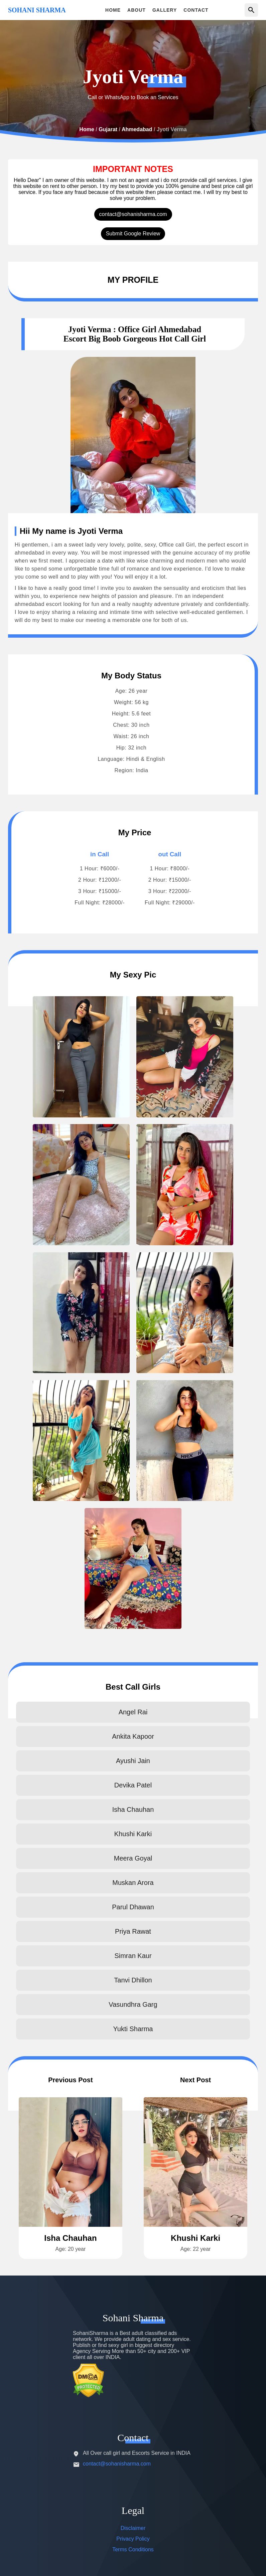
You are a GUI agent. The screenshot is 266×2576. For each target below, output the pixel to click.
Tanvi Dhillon (133, 1980)
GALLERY (164, 10)
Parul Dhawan (133, 1907)
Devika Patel (133, 1785)
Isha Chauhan (133, 1809)
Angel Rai (133, 1712)
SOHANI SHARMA (37, 10)
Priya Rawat (133, 1931)
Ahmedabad (137, 129)
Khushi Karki (133, 1834)
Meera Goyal (133, 1858)
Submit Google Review (133, 233)
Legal (133, 2510)
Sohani (133, 2318)
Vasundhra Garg (133, 2004)
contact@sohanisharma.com (133, 214)
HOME (113, 10)
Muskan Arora (132, 1882)
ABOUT (136, 10)
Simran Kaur (132, 1955)
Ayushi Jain (133, 1760)
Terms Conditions (133, 2549)
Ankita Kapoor (133, 1736)
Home (86, 129)
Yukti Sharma (133, 2028)
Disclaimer (133, 2528)
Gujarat (108, 129)
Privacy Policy (133, 2539)
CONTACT (195, 10)
